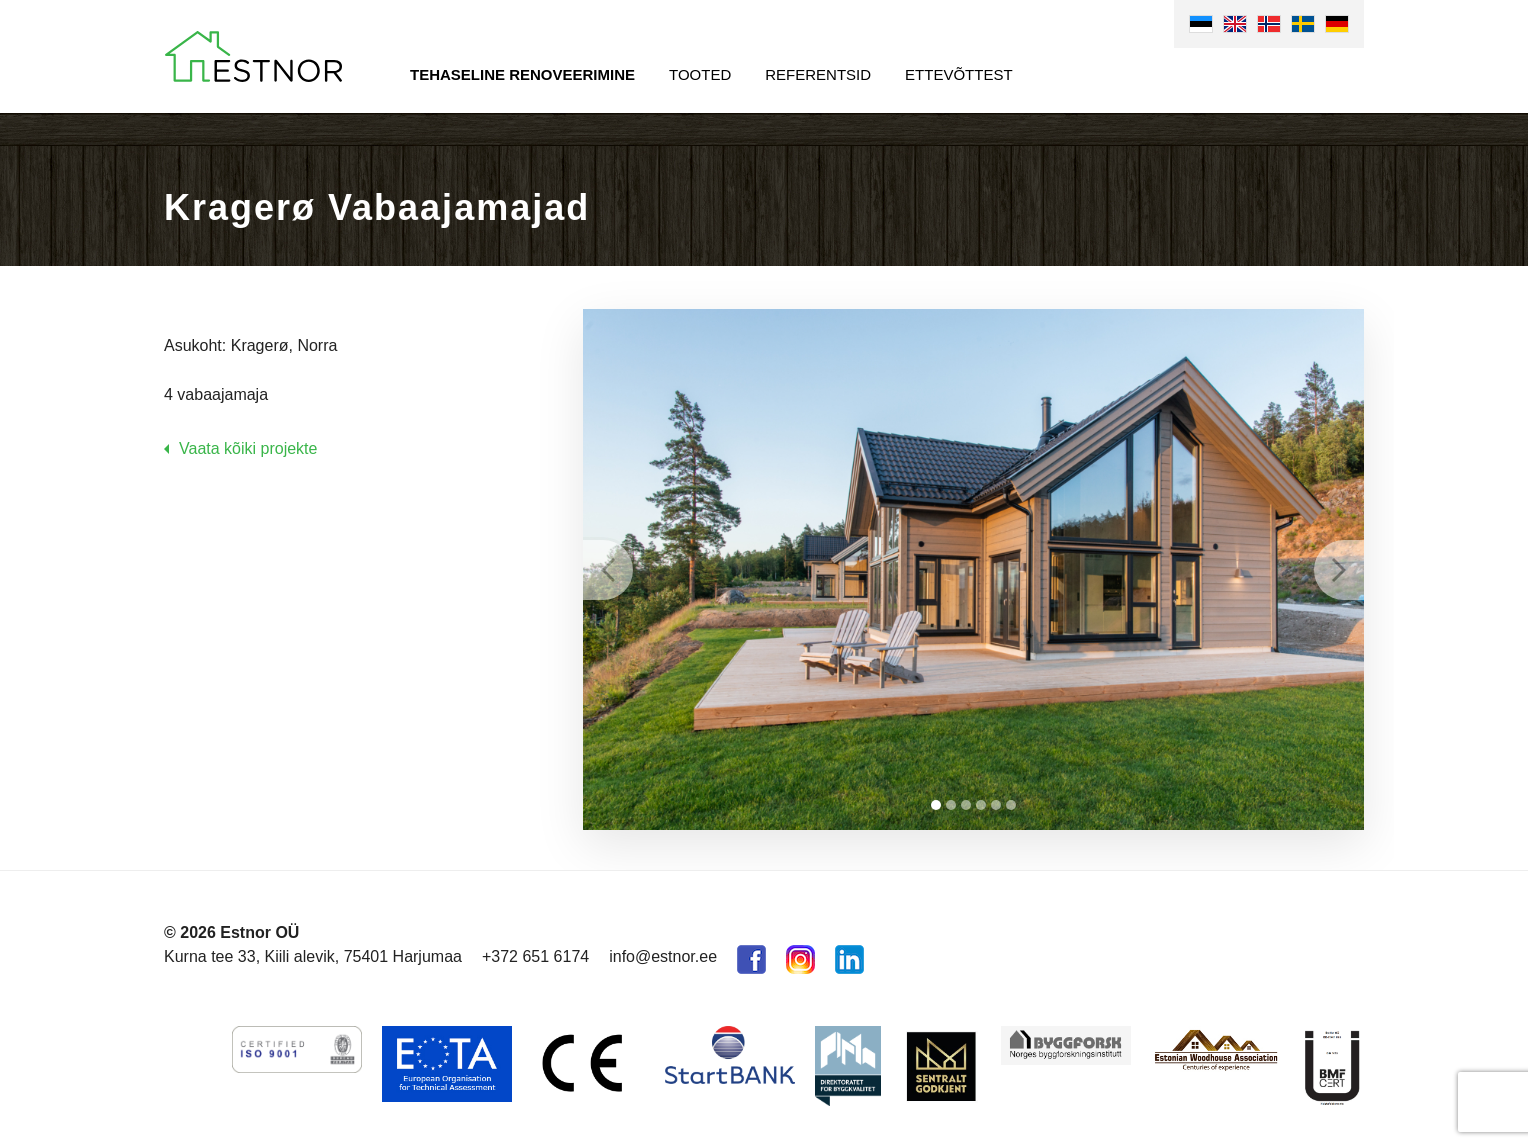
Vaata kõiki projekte (248, 448)
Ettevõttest (959, 74)
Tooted (700, 74)
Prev (608, 570)
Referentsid (818, 74)
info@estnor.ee (663, 956)
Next (1339, 570)
